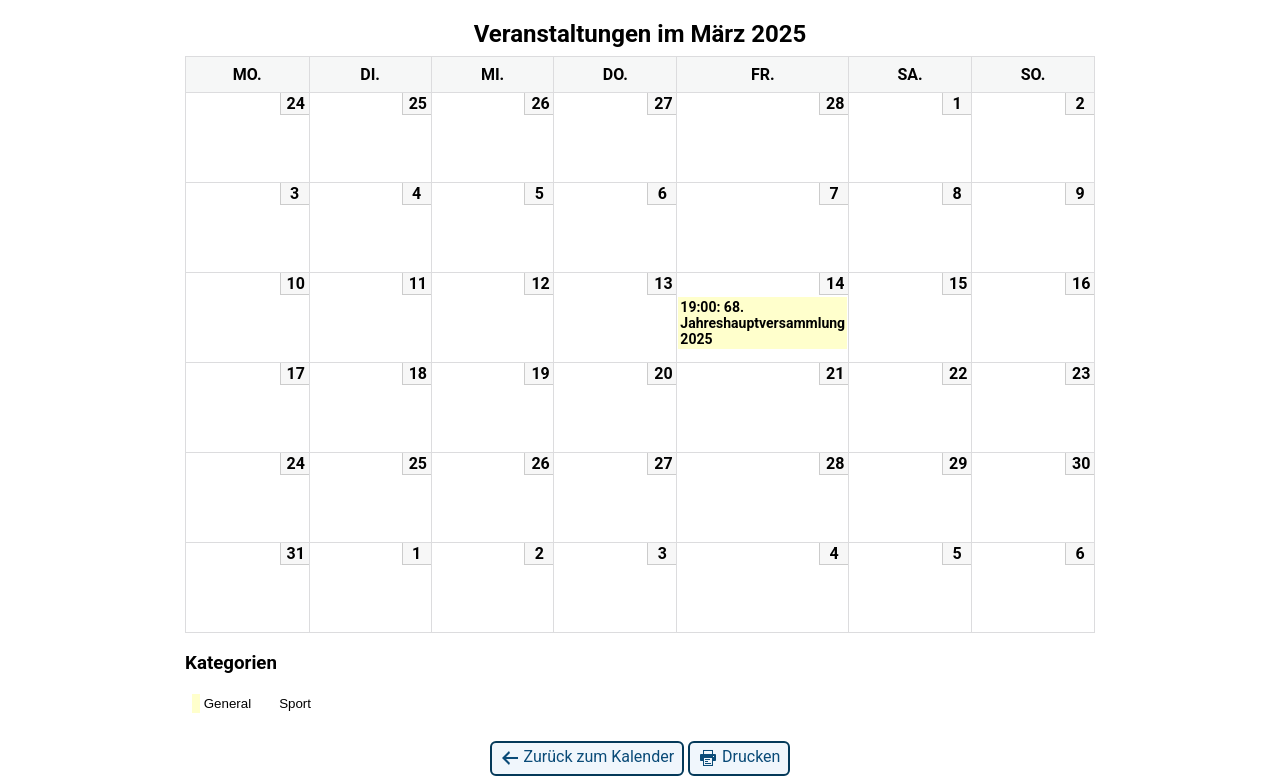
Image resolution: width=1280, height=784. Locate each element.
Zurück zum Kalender (587, 757)
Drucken (739, 757)
